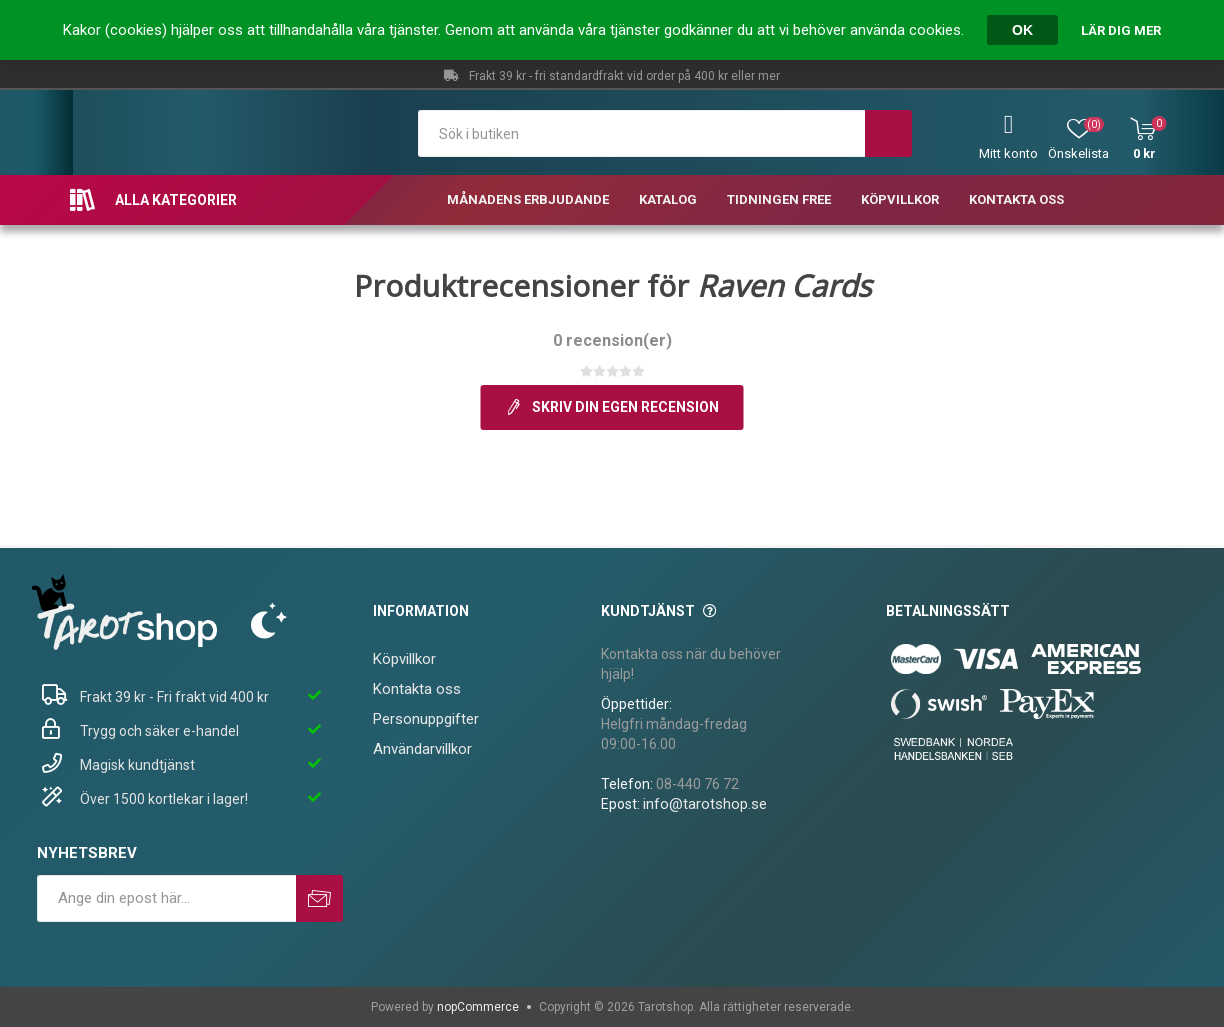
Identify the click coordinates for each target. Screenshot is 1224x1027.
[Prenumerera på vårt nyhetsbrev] (166, 898)
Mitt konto (1008, 153)
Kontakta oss (417, 689)
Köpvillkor (404, 659)
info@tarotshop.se (705, 804)
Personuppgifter (426, 719)
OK (1022, 30)
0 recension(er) (612, 340)
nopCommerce (478, 1007)
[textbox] (641, 133)
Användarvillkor (422, 749)
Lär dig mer (1121, 30)
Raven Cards (784, 285)
